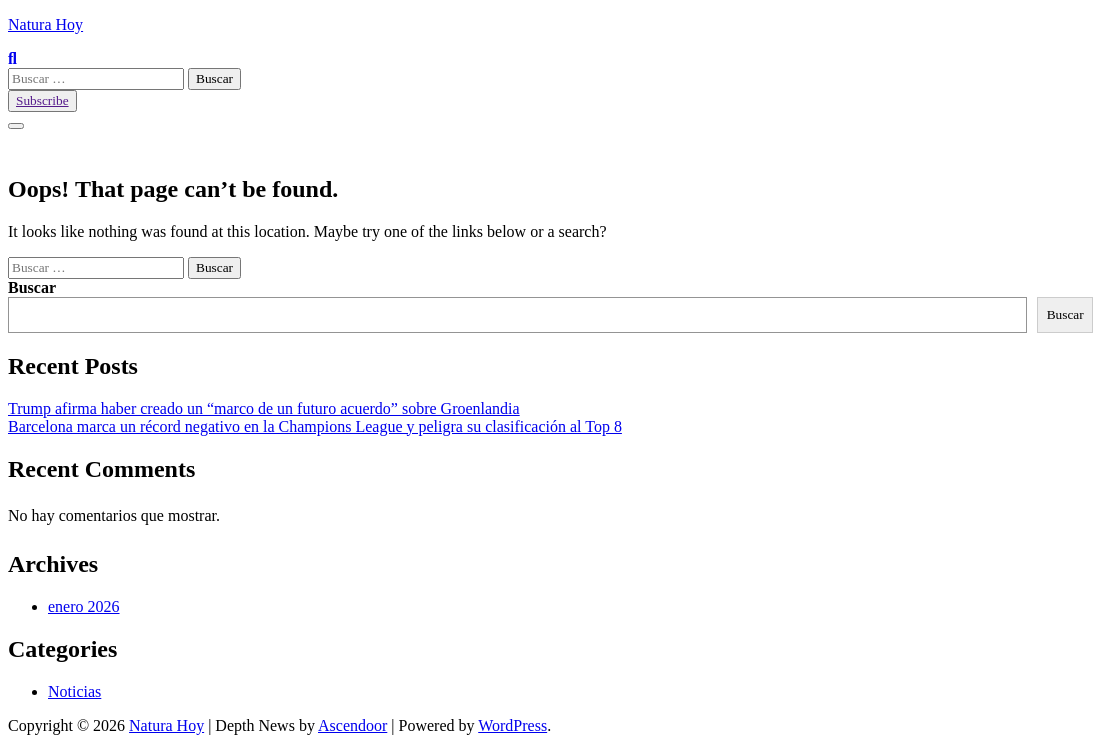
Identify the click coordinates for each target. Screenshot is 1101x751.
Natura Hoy (45, 24)
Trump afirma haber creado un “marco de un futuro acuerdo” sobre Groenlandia (264, 408)
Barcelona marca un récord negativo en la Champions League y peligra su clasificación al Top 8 (315, 426)
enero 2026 (84, 606)
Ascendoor (352, 725)
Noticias (74, 691)
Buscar (32, 287)
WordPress (512, 725)
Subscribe (42, 100)
